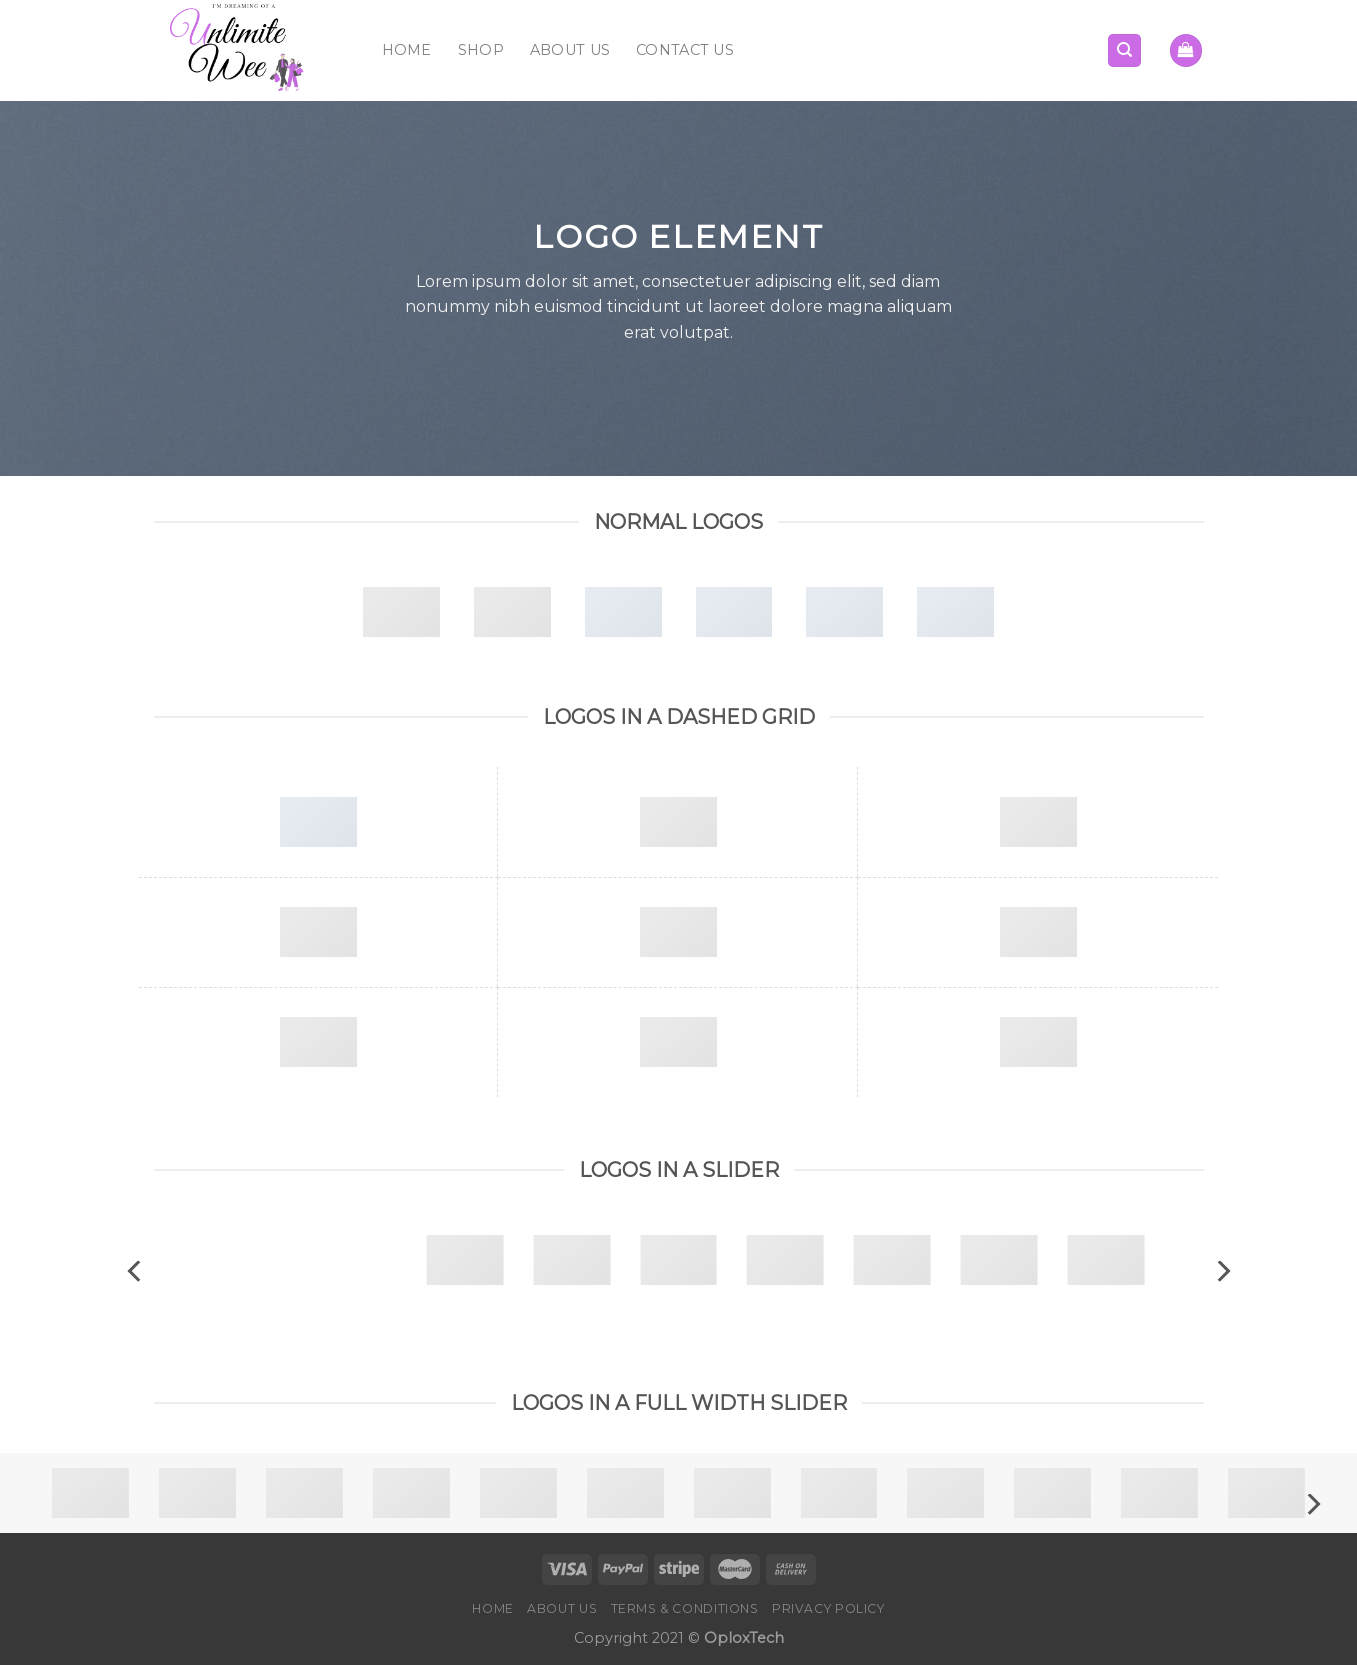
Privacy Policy (828, 1608)
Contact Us (685, 50)
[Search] (1124, 50)
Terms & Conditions (685, 1608)
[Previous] (136, 1271)
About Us (570, 50)
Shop (481, 50)
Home (407, 50)
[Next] (1222, 1271)
